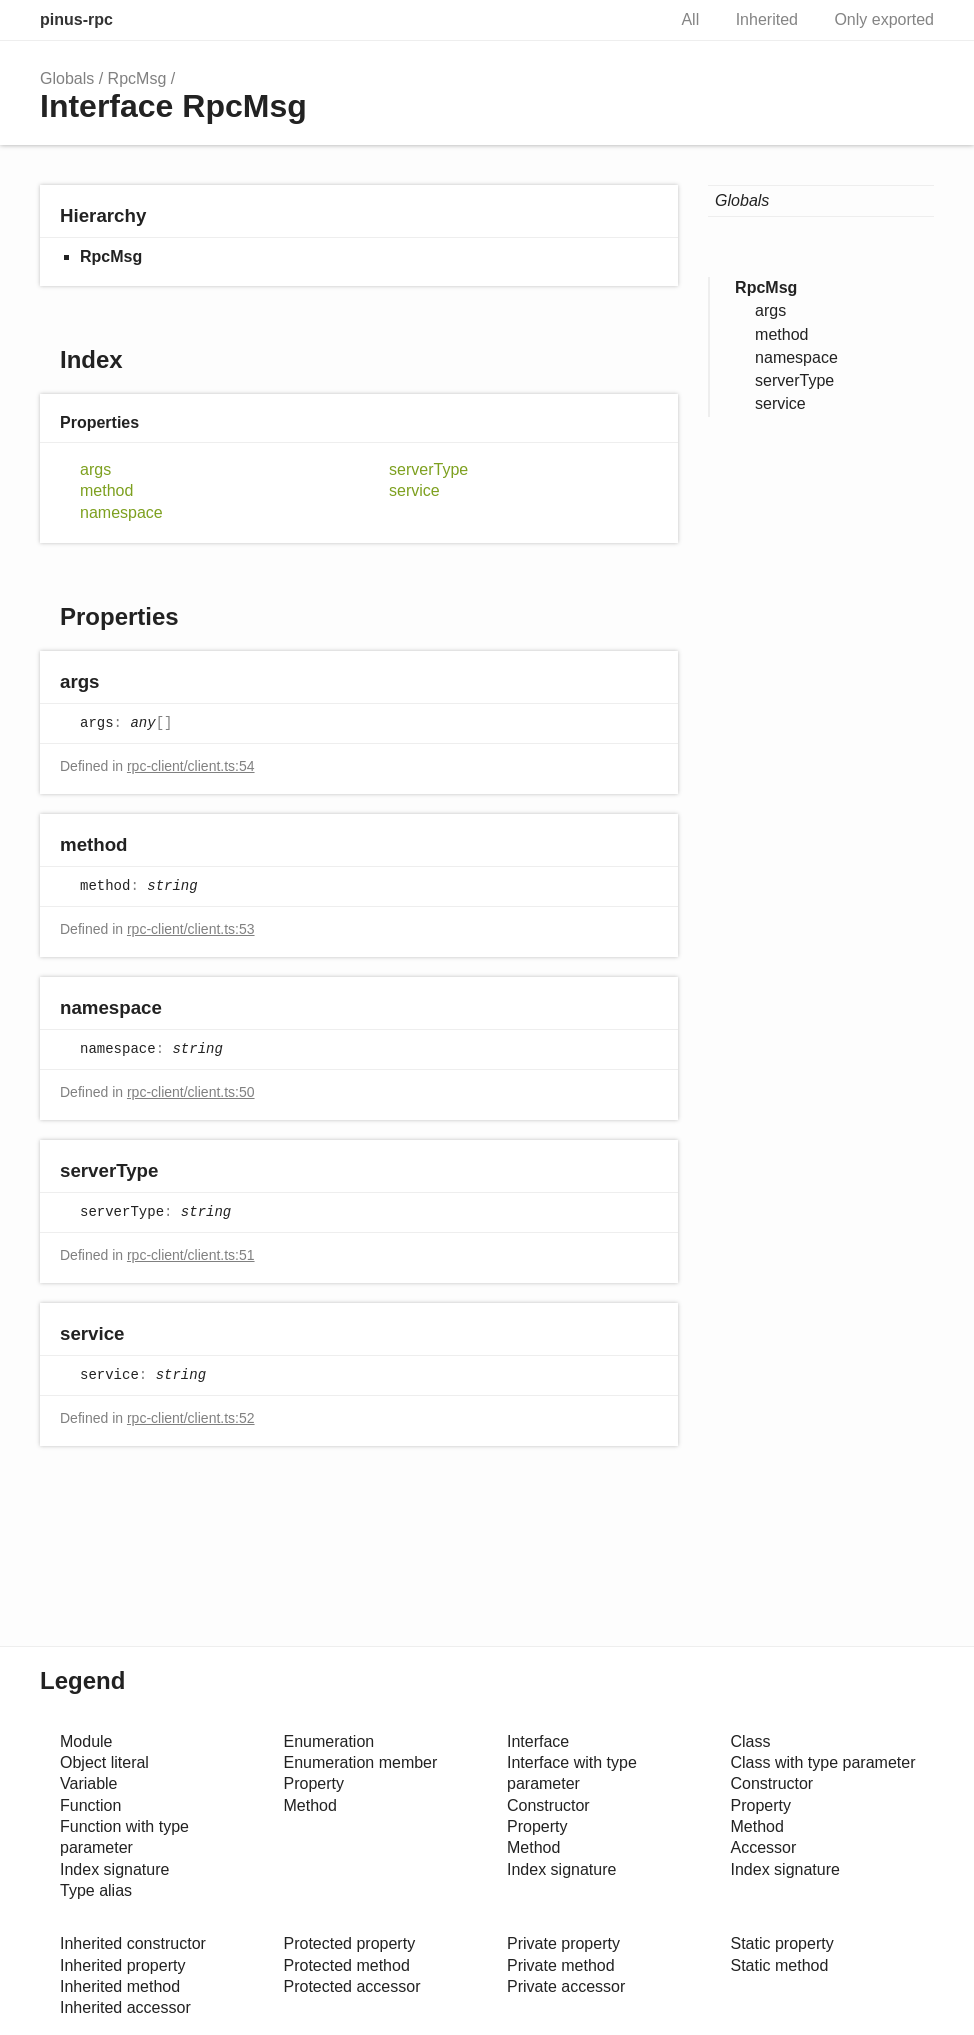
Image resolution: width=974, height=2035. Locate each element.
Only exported (884, 19)
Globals (67, 78)
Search (629, 20)
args (95, 469)
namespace (121, 512)
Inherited (767, 19)
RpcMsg (137, 78)
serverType (428, 469)
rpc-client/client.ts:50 (191, 1092)
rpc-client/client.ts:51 (191, 1255)
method (106, 490)
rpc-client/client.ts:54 (191, 766)
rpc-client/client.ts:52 (191, 1418)
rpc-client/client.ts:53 (191, 929)
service (414, 490)
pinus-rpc (76, 19)
